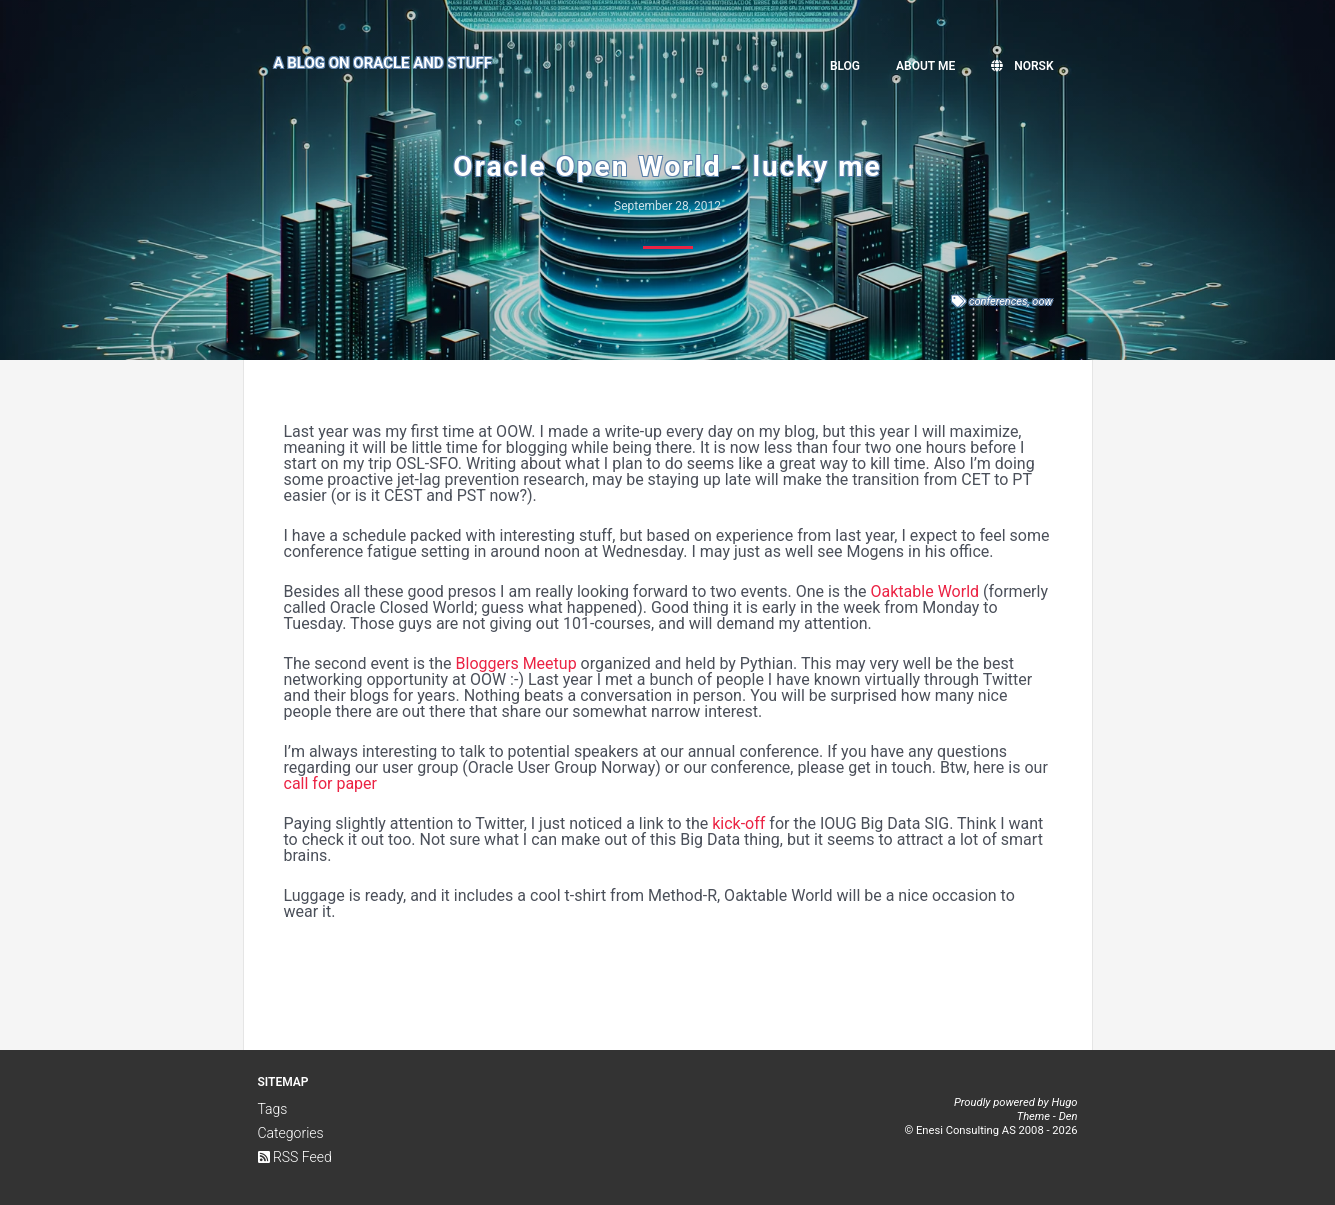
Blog (845, 66)
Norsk (1022, 66)
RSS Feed (295, 1157)
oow (1042, 301)
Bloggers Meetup (516, 663)
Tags (273, 1109)
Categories (291, 1133)
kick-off (738, 823)
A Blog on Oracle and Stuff (383, 63)
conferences (998, 301)
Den (1068, 1116)
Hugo (1064, 1102)
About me (925, 66)
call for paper (330, 783)
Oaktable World (925, 591)
